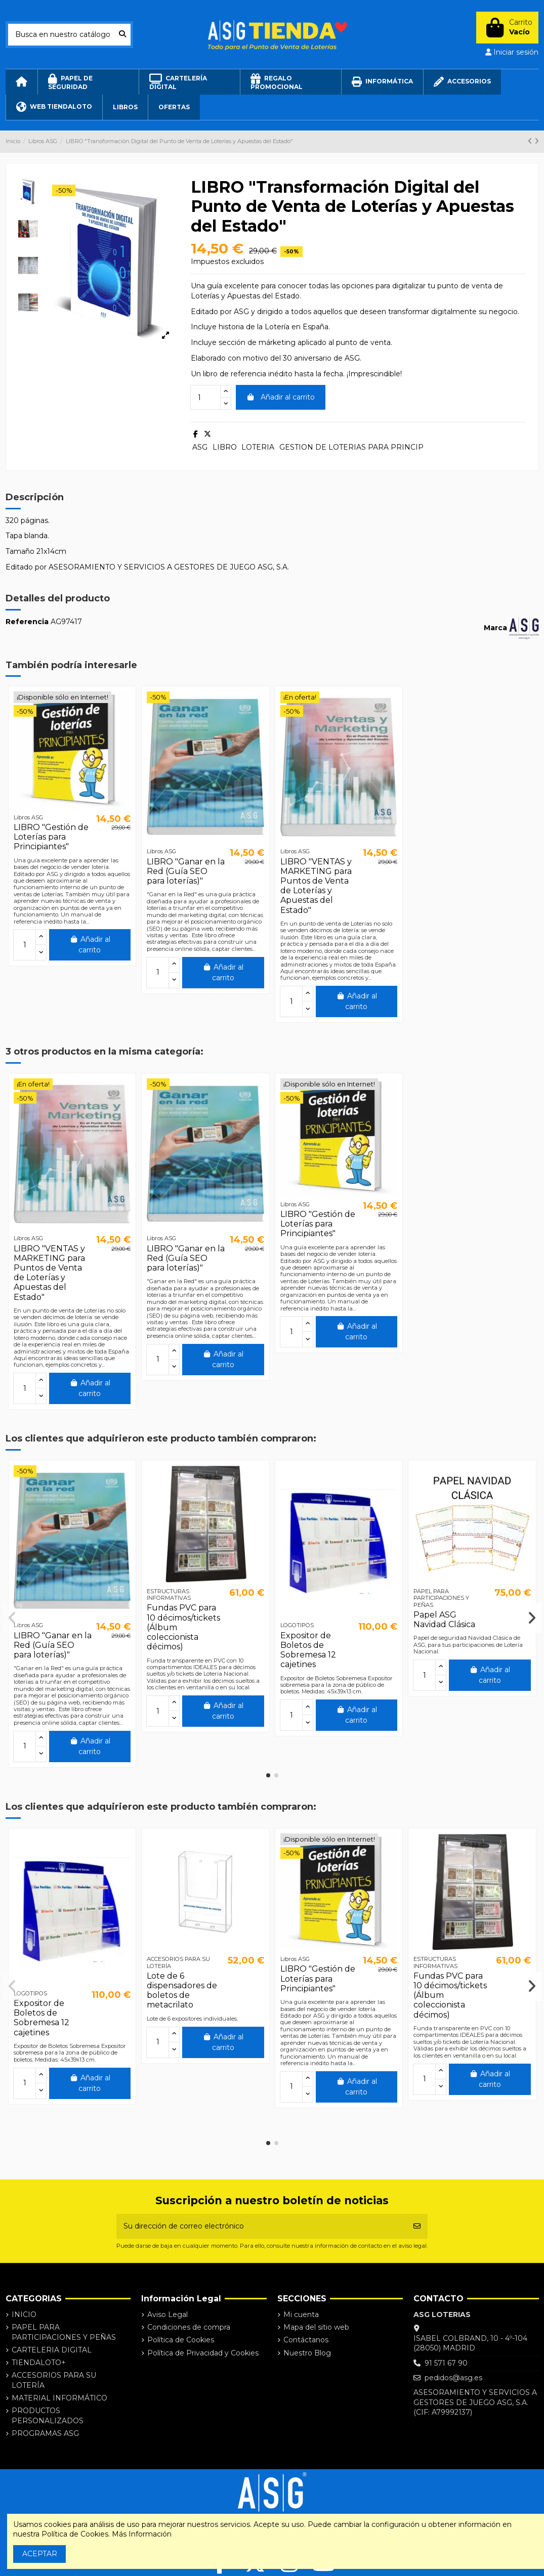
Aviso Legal (167, 2314)
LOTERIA (257, 447)
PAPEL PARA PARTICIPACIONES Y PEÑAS (64, 2332)
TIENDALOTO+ (39, 2362)
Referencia (27, 621)
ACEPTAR (39, 2553)
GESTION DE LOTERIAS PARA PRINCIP (351, 447)
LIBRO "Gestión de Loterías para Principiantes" (51, 836)
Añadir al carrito (280, 397)
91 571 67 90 (446, 2363)
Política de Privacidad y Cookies (203, 2352)
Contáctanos (305, 2339)
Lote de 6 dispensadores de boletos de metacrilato (182, 1990)
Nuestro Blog (307, 2352)
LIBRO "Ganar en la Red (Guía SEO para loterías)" (186, 871)
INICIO (24, 2314)
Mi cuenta (301, 2314)
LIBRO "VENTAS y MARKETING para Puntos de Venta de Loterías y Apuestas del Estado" (316, 886)
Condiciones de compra (188, 2327)
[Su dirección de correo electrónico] (261, 2226)
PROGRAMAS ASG (45, 2433)
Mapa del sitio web (316, 2327)
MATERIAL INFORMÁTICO (59, 2398)
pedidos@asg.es (453, 2377)
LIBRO (225, 447)
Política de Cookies (180, 2339)
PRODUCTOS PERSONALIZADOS (47, 2415)
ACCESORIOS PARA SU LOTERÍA (54, 2380)
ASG (199, 447)
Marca (495, 627)
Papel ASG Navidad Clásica (444, 1619)
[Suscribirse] (417, 2226)
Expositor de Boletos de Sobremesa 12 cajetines (308, 1650)
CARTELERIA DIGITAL (52, 2349)
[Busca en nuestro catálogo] (122, 34)
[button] (268, 1775)
